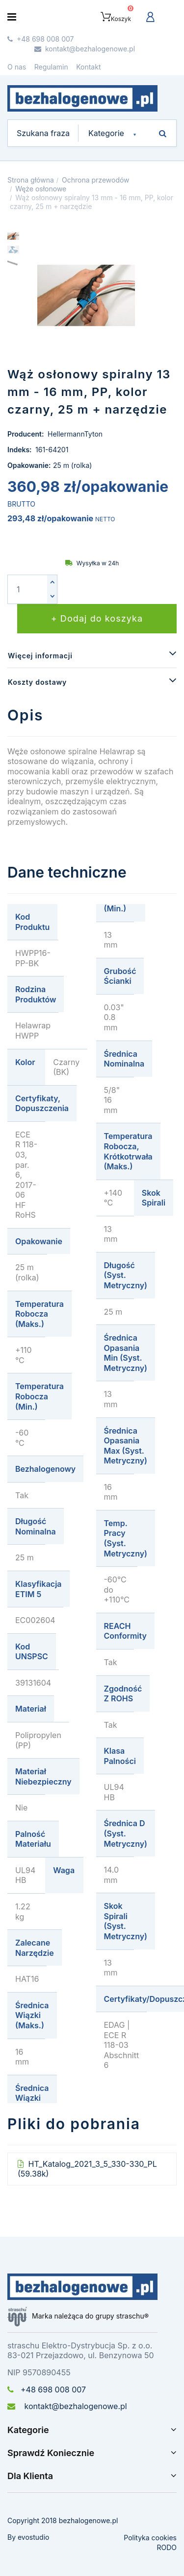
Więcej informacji (40, 655)
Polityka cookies (150, 2537)
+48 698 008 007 (46, 2389)
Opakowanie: (29, 465)
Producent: (26, 434)
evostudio (33, 2537)
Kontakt (88, 67)
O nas (16, 67)
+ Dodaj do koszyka (97, 618)
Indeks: (20, 449)
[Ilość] (27, 589)
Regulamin (51, 67)
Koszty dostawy (37, 682)
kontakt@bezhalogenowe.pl (67, 2406)
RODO (167, 2547)
